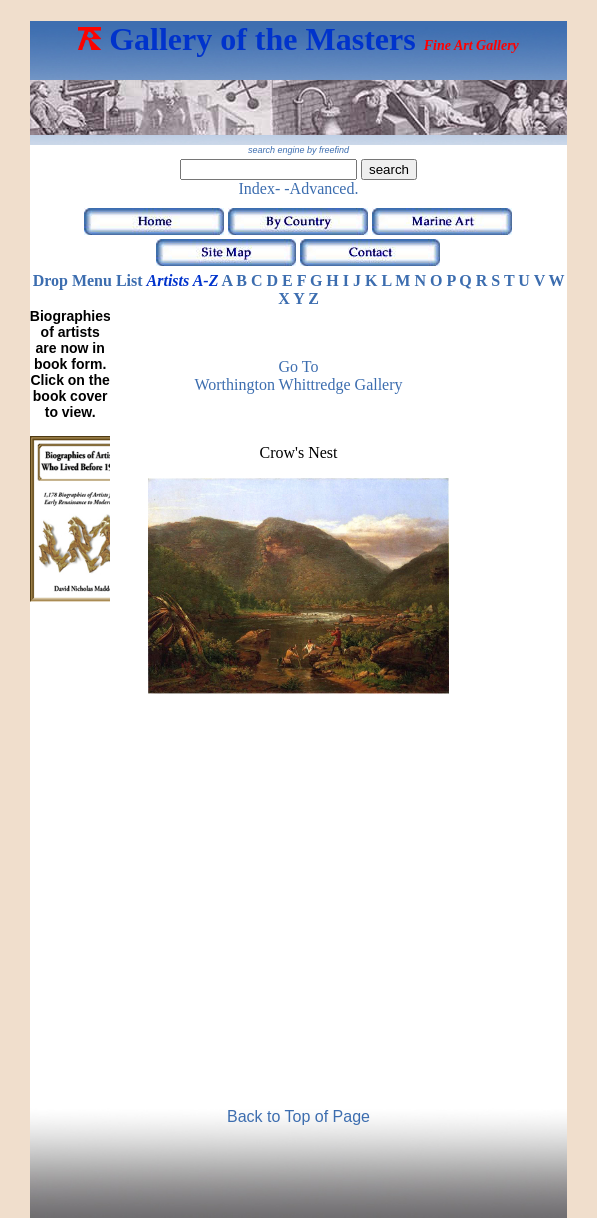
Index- (260, 188)
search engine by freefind (298, 150)
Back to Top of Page (298, 1116)
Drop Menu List (88, 280)
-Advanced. (321, 188)
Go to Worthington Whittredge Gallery (298, 375)
